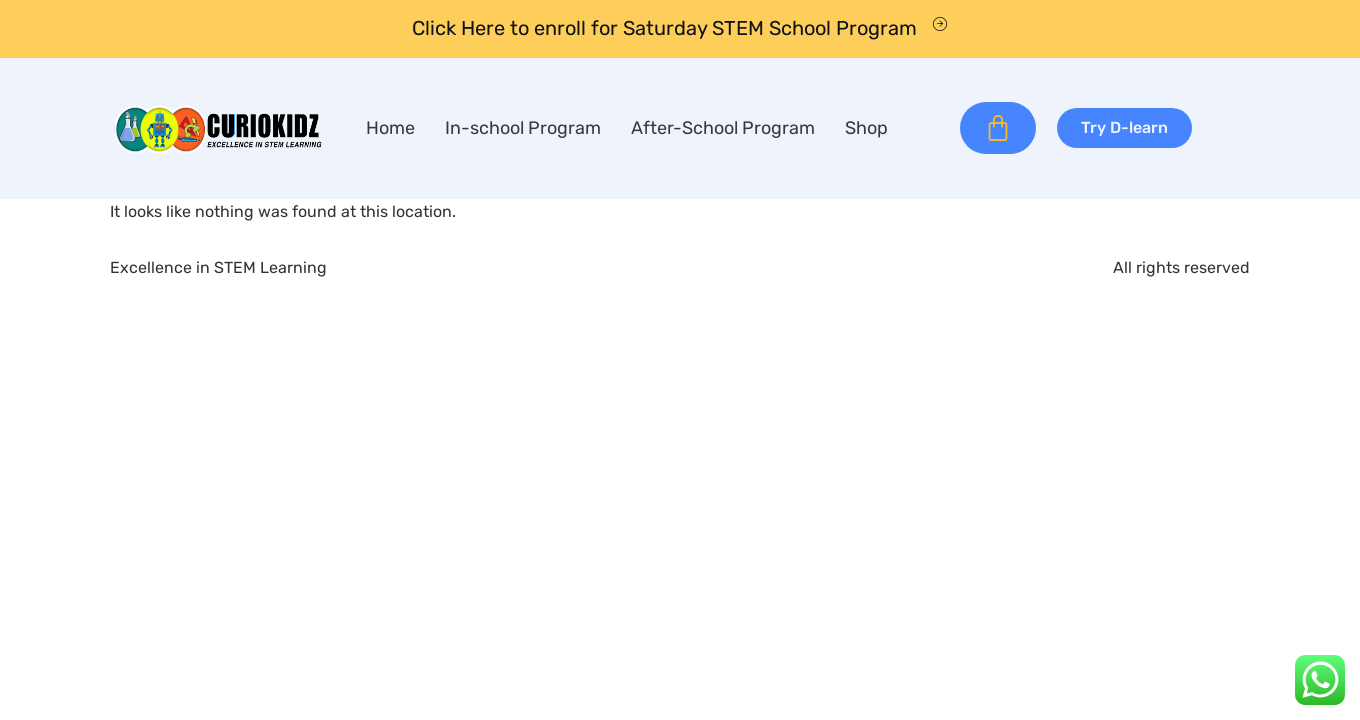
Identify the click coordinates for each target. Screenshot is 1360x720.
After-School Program (723, 128)
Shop (866, 128)
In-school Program (523, 128)
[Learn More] (680, 29)
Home (390, 128)
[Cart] (998, 128)
